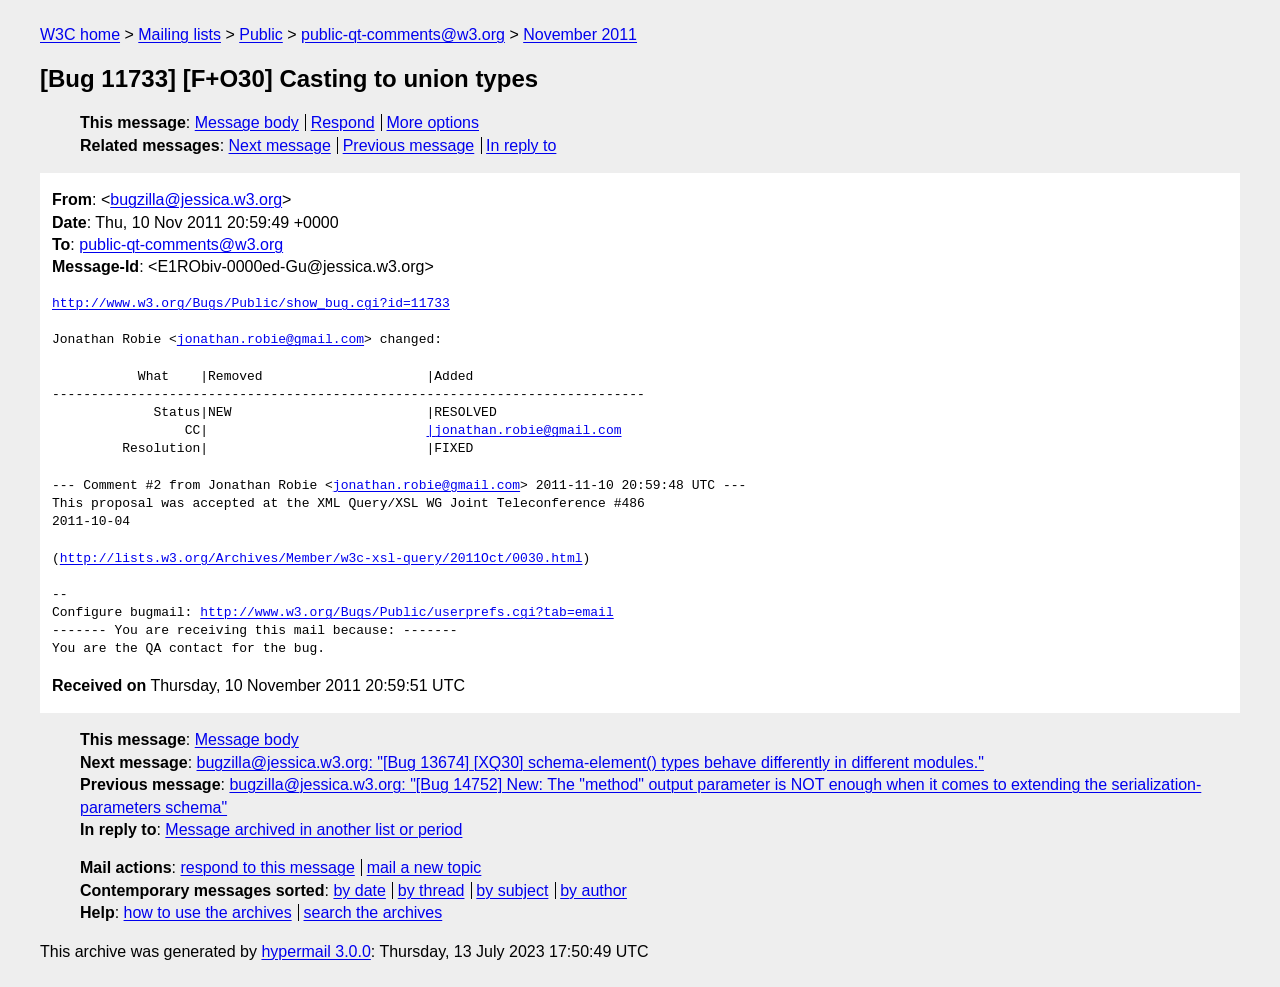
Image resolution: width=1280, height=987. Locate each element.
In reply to (521, 145)
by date (359, 890)
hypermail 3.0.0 (315, 951)
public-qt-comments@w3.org (403, 34)
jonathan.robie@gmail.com (270, 340)
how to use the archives (208, 912)
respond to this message (267, 867)
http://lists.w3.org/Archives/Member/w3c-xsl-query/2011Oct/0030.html (321, 559)
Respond (343, 122)
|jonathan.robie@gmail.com (523, 431)
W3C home (80, 34)
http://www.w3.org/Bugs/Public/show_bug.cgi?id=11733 (251, 304)
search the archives (373, 912)
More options (433, 122)
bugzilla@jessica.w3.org (196, 199)
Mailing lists (179, 34)
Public (261, 34)
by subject (512, 890)
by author (593, 890)
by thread (431, 890)
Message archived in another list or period (313, 829)
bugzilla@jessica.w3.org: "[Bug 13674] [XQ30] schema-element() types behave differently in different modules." (590, 762)
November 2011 (580, 34)
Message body (247, 122)
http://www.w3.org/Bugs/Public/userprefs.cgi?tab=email (406, 613)
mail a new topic (424, 867)
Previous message (409, 145)
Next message (280, 145)
